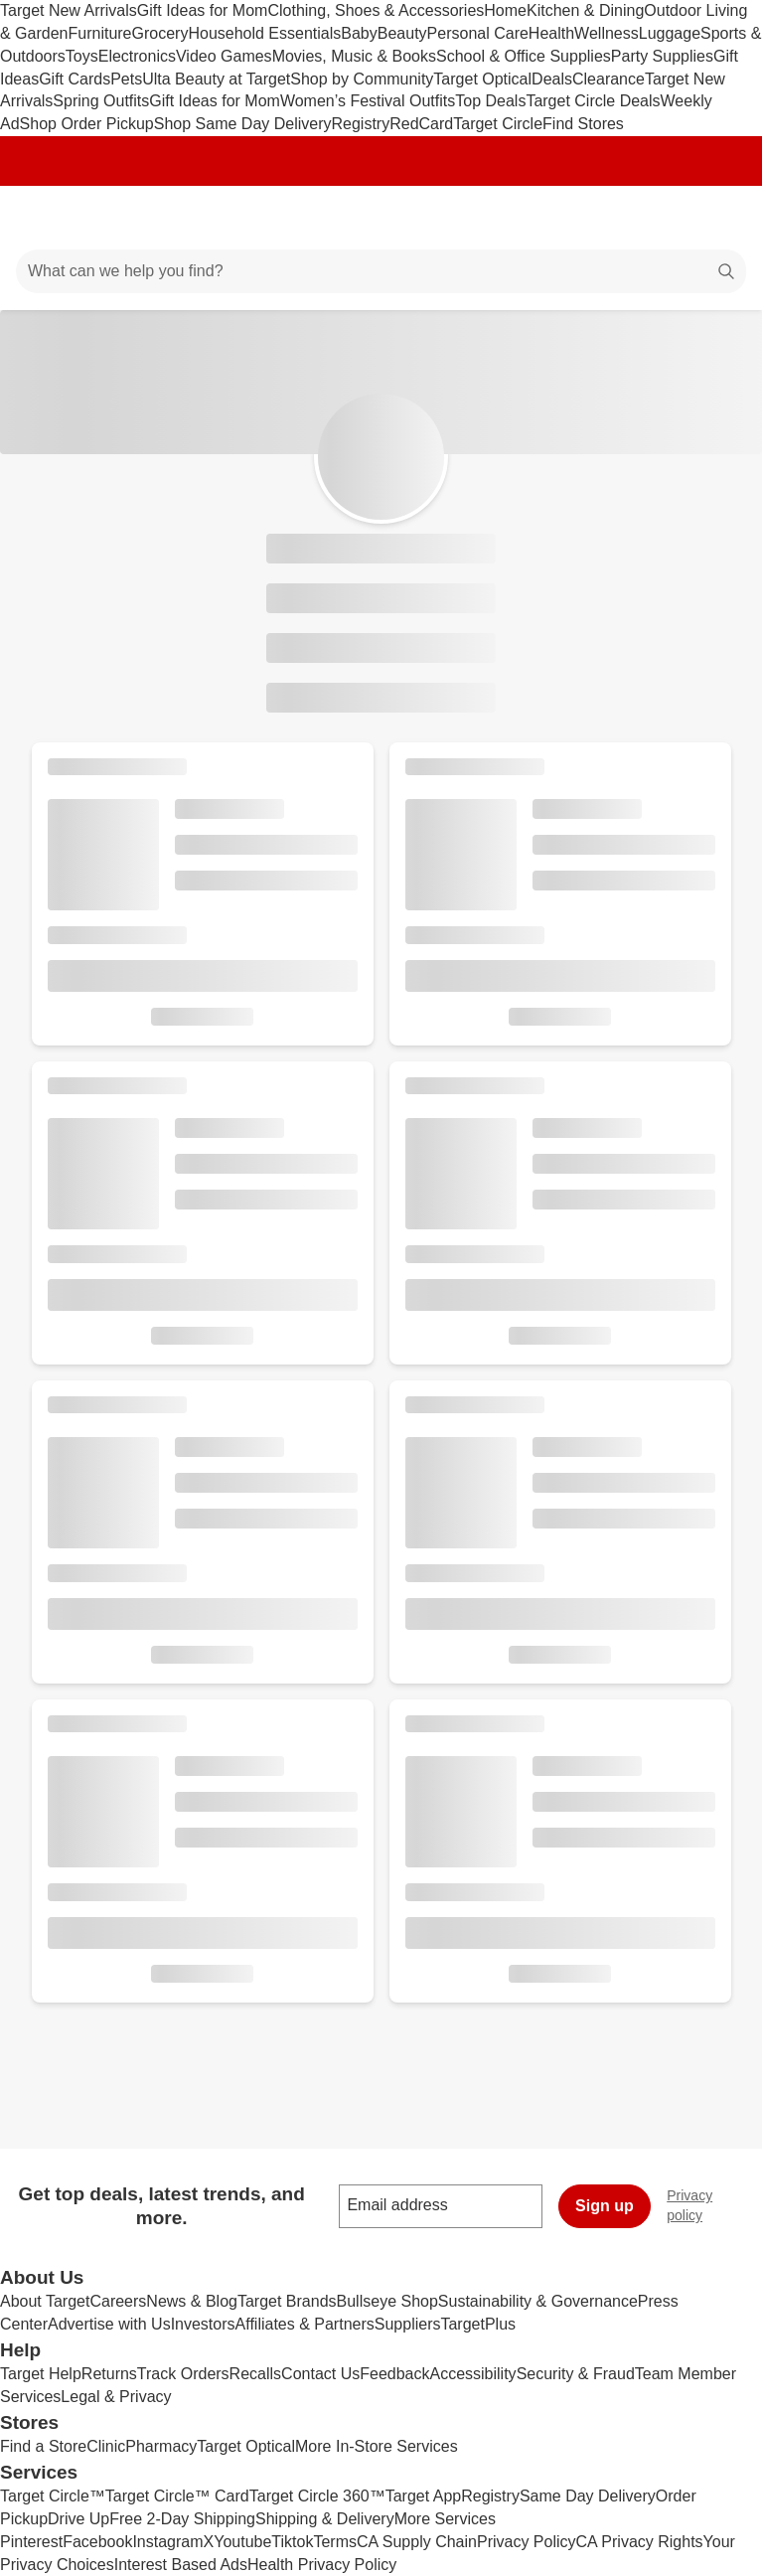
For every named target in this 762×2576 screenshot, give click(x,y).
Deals (552, 79)
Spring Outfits (101, 100)
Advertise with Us (109, 2324)
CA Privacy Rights (639, 2541)
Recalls (255, 2373)
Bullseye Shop (387, 2301)
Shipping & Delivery (324, 2518)
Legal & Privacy (116, 2396)
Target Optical (482, 79)
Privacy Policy (526, 2541)
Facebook (97, 2541)
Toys (82, 56)
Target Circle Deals (593, 100)
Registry (361, 123)
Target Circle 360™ (317, 2496)
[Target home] (381, 218)
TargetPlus (478, 2324)
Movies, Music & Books (354, 56)
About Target (44, 2301)
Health (551, 33)
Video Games (224, 56)
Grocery (160, 33)
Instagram (167, 2541)
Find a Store (43, 2446)
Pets (126, 79)
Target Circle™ (52, 2496)
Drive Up (78, 2518)
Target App (423, 2496)
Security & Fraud (576, 2373)
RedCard (421, 123)
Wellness (606, 33)
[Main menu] (42, 218)
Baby (359, 33)
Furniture (99, 33)
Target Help (40, 2373)
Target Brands (287, 2301)
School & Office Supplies (523, 56)
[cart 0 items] (720, 218)
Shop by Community (361, 79)
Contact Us (320, 2373)
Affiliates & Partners (305, 2324)
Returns (109, 2373)
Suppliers (408, 2324)
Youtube (242, 2541)
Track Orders (183, 2373)
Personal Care (478, 33)
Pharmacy (161, 2446)
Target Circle (497, 123)
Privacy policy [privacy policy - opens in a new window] (714, 2205)
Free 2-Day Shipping (182, 2518)
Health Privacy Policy (321, 2564)
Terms (335, 2541)
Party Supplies (662, 56)
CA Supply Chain (417, 2541)
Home (505, 10)
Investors (203, 2324)
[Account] (668, 218)
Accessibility (472, 2373)
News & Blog (191, 2301)
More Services (445, 2518)
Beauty (402, 33)
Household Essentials (264, 33)
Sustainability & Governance (538, 2301)
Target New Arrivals (68, 10)
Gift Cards (74, 79)
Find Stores (583, 123)
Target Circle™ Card (177, 2496)
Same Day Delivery (588, 2496)
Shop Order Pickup (87, 123)
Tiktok (292, 2541)
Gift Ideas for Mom (202, 10)
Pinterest (31, 2541)
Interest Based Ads (180, 2564)
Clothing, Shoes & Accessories (375, 10)
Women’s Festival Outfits (367, 100)
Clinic (105, 2446)
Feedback (394, 2373)
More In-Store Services (376, 2446)
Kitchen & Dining (585, 10)
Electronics (137, 56)
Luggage (669, 33)
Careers (117, 2301)
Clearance (608, 79)
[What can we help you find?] (381, 271)
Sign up (604, 2205)
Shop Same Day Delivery (243, 123)
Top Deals (490, 100)
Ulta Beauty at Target (216, 79)
